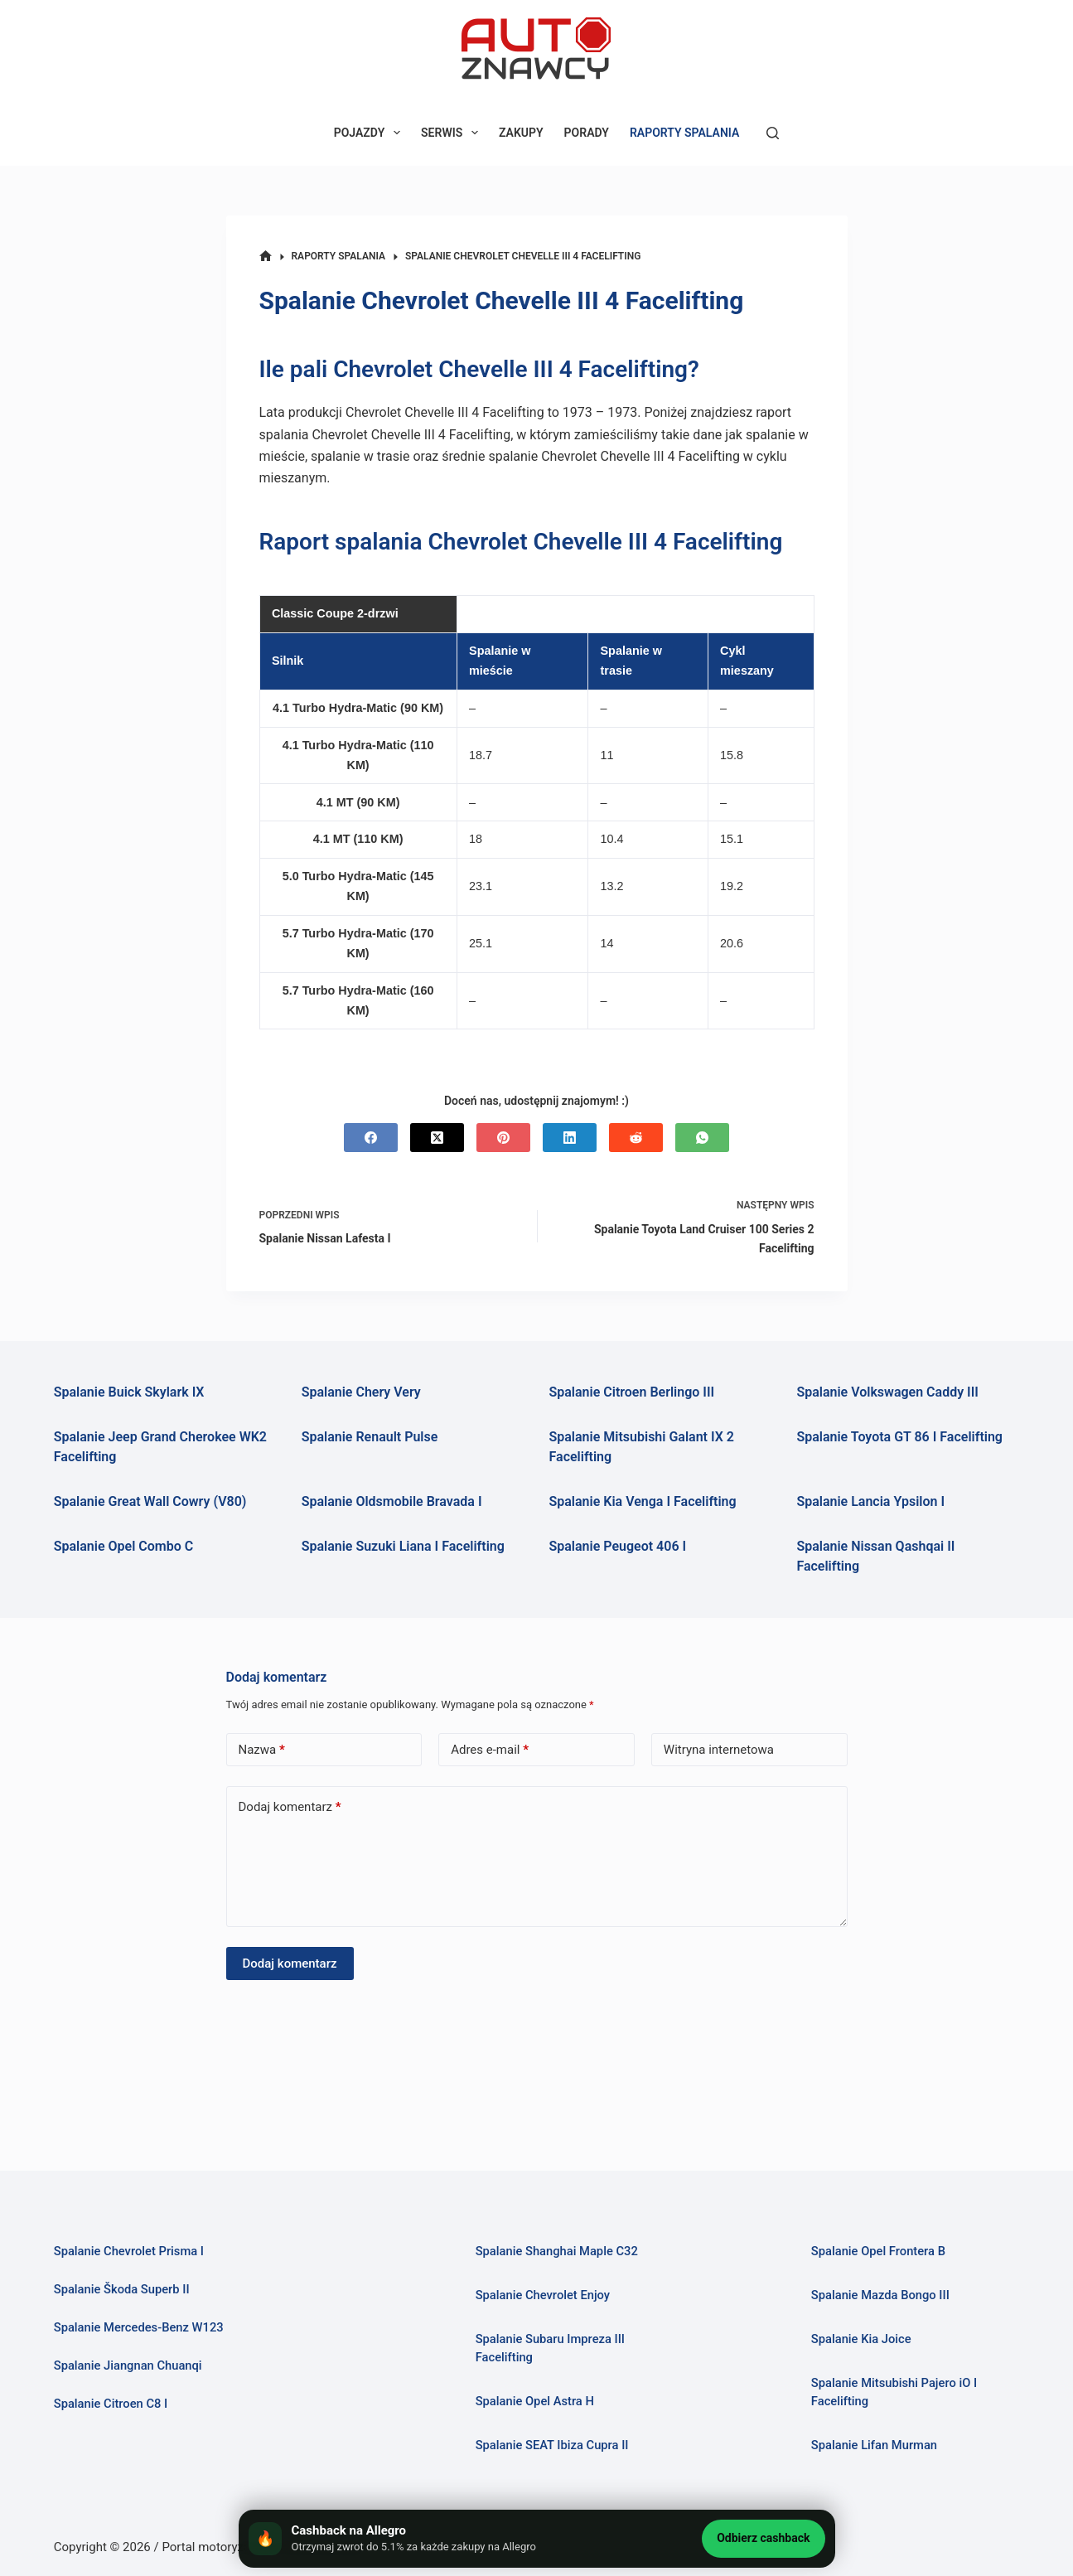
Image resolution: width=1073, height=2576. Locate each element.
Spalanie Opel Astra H (535, 2401)
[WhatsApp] (702, 1137)
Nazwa (262, 1750)
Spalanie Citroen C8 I (111, 2403)
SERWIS (453, 133)
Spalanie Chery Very (361, 1392)
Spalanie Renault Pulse (370, 1437)
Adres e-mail (490, 1750)
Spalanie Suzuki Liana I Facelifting (403, 1546)
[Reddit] (636, 1137)
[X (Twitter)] (437, 1137)
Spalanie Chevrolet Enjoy (543, 2295)
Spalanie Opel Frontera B (878, 2251)
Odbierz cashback (763, 2538)
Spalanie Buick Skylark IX (129, 1392)
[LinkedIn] (570, 1137)
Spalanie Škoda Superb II (122, 2289)
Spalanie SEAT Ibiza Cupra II (552, 2445)
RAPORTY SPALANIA (684, 132)
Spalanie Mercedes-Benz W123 (139, 2327)
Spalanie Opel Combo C (123, 1546)
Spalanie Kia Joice (861, 2338)
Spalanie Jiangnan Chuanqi (128, 2365)
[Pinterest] (503, 1137)
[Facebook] (371, 1137)
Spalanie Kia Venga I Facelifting (643, 1501)
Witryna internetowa (719, 1749)
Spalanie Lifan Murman (874, 2445)
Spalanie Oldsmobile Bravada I (392, 1501)
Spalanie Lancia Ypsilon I (870, 1501)
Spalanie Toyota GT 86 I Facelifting (899, 1437)
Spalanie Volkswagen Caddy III (887, 1392)
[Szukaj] (772, 133)
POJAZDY (370, 133)
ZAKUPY (521, 132)
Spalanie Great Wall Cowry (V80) (150, 1501)
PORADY (586, 132)
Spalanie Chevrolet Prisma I (129, 2251)
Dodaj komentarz (290, 1807)
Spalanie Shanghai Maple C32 (557, 2251)
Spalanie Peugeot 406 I (618, 1546)
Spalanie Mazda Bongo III (880, 2295)
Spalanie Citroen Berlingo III (632, 1392)
